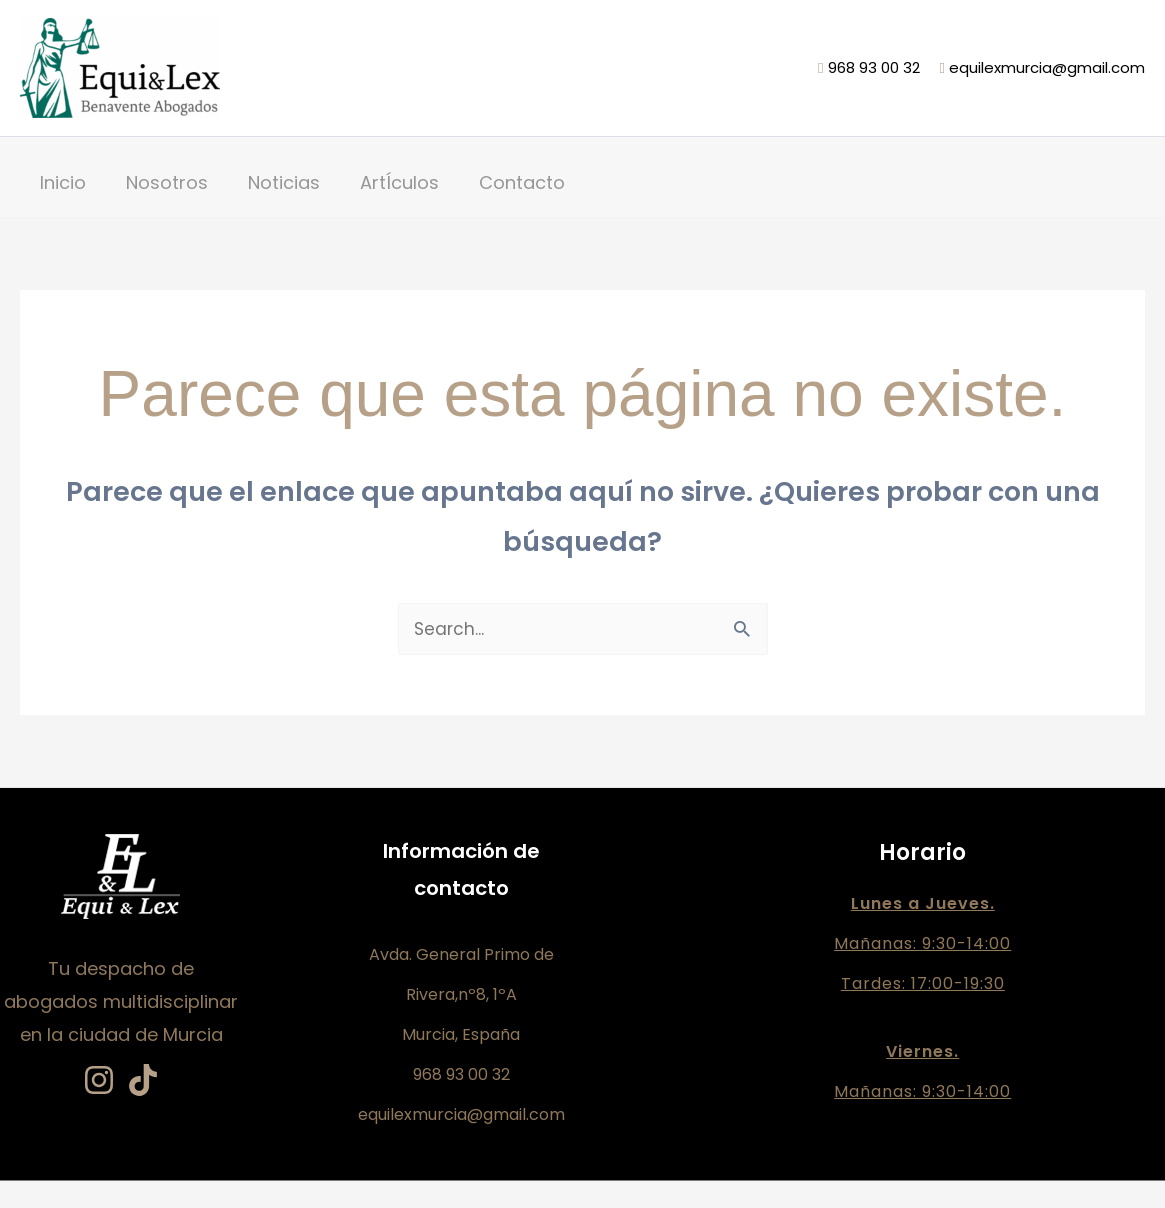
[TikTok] (143, 1081)
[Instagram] (99, 1081)
